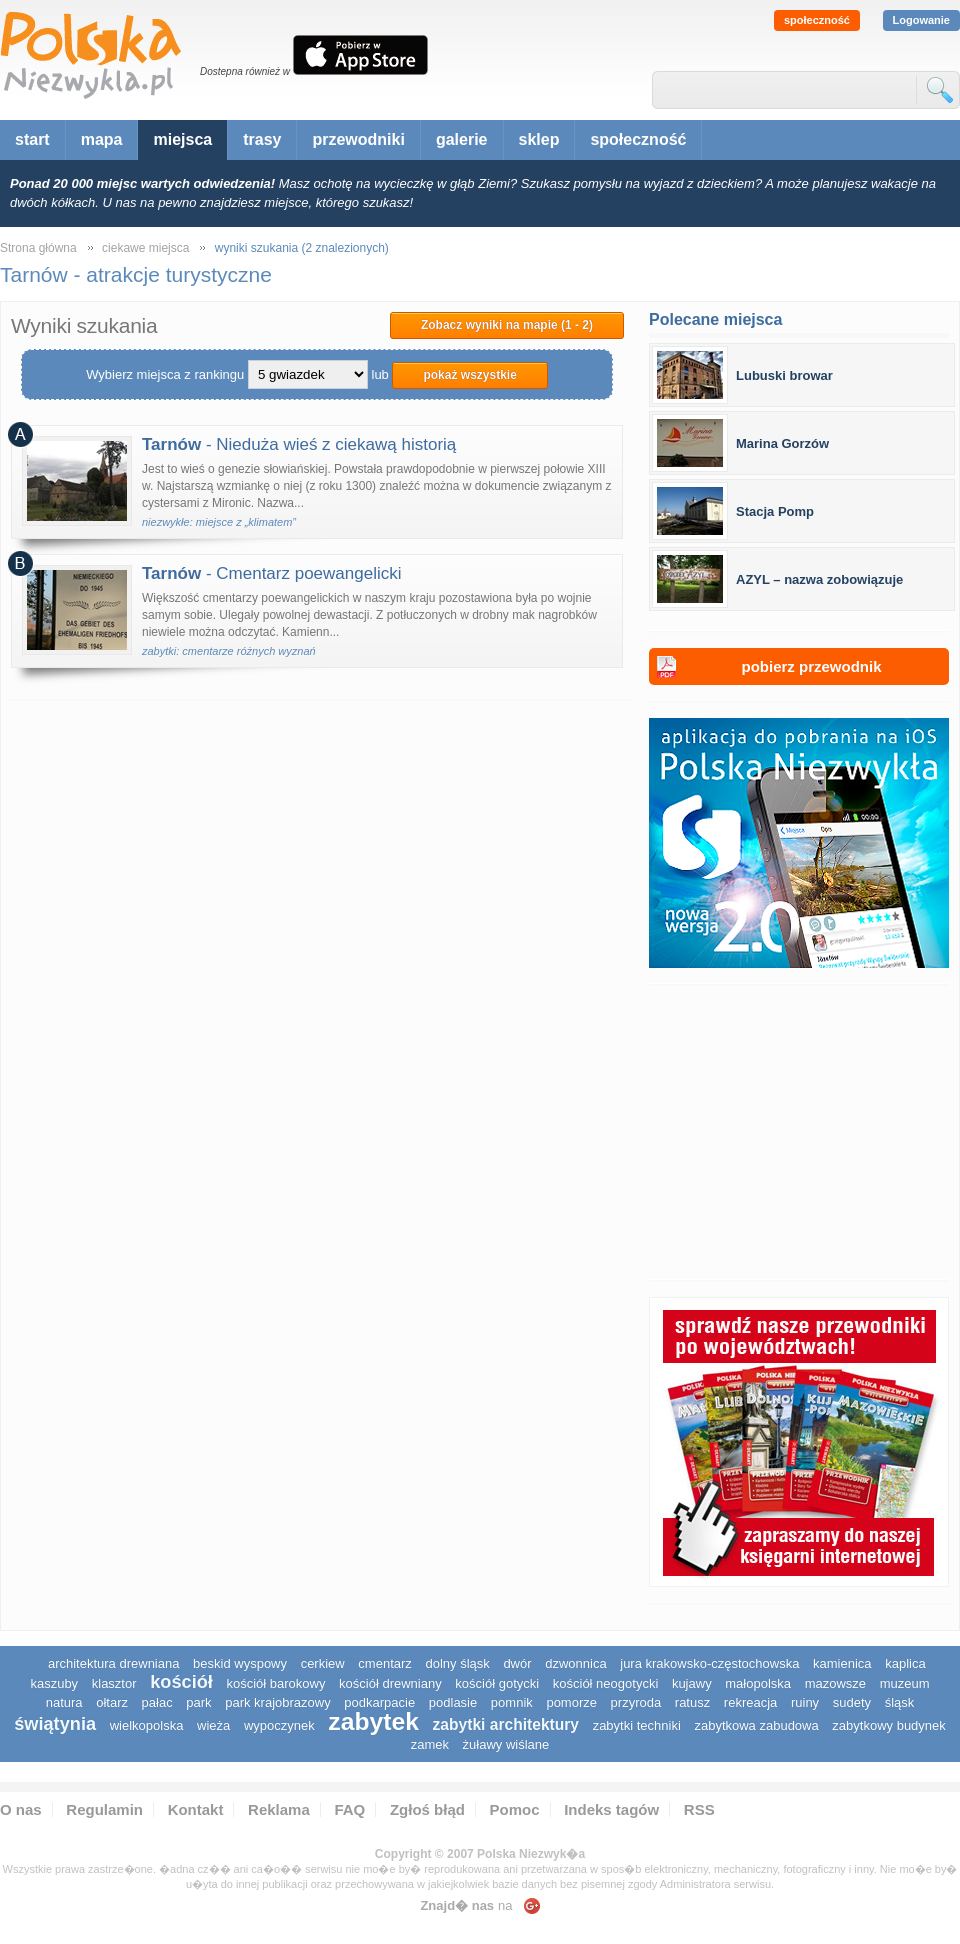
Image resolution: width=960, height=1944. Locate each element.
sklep (539, 139)
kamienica (842, 1663)
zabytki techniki (637, 1725)
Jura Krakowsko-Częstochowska (709, 1663)
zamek (430, 1744)
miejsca (182, 139)
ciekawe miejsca (145, 248)
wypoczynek (279, 1725)
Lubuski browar (784, 375)
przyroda (636, 1702)
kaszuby (54, 1683)
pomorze (571, 1702)
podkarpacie (379, 1702)
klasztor (114, 1683)
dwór (517, 1663)
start (32, 139)
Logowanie (921, 20)
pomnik (512, 1702)
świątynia (55, 1724)
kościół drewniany (390, 1683)
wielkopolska (147, 1725)
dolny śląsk (457, 1663)
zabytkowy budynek (888, 1725)
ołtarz (112, 1702)
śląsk (900, 1702)
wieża (213, 1725)
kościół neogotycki (606, 1683)
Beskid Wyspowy (240, 1663)
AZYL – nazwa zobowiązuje (819, 579)
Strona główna (38, 248)
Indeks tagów (611, 1809)
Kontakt (196, 1809)
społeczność (817, 20)
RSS (699, 1809)
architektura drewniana (114, 1663)
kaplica (905, 1663)
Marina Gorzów (782, 443)
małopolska (758, 1683)
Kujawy (692, 1683)
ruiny (805, 1702)
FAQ (349, 1809)
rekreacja (750, 1702)
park (198, 1702)
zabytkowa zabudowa (756, 1725)
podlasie (453, 1702)
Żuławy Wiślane (506, 1744)
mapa (102, 139)
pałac (157, 1702)
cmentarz (384, 1663)
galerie (462, 139)
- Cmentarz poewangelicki (272, 573)
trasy (262, 139)
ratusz (692, 1702)
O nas (21, 1809)
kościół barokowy (275, 1683)
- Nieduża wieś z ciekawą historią (299, 444)
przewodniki (358, 139)
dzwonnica (575, 1663)
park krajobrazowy (278, 1702)
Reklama (279, 1809)
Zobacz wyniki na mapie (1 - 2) (507, 325)
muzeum (905, 1683)
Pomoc (515, 1809)
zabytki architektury (506, 1724)
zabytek (373, 1721)
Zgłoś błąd (427, 1809)
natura (64, 1702)
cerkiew (323, 1663)
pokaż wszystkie (469, 375)
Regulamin (104, 1809)
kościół (181, 1682)
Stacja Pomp (775, 511)
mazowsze (835, 1683)
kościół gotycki (497, 1683)
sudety (852, 1702)
